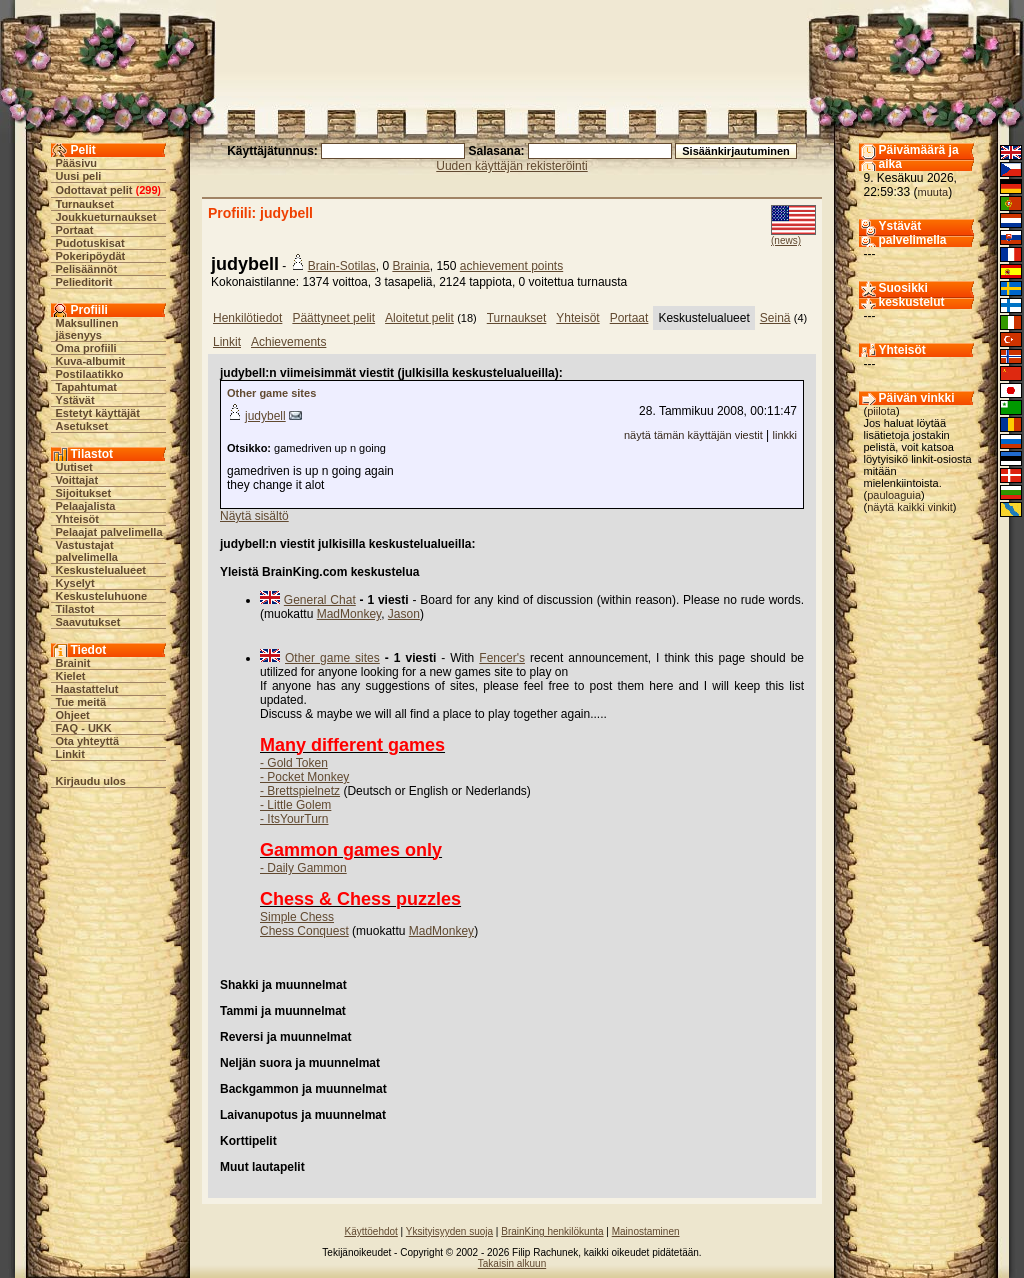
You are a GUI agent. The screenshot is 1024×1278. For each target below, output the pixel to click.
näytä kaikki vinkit (910, 507)
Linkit (70, 754)
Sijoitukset (84, 493)
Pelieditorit (84, 282)
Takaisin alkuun (512, 1263)
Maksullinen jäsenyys (87, 329)
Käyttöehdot (370, 1231)
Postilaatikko (90, 374)
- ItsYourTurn (294, 819)
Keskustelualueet (101, 570)
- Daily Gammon (303, 868)
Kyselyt (75, 583)
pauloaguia (894, 495)
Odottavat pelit (94, 190)
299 (148, 190)
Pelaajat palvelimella (109, 532)
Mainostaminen (646, 1231)
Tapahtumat (87, 387)
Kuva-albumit (91, 361)
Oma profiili (86, 348)
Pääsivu (77, 163)
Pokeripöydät (91, 256)
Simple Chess (297, 917)
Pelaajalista (86, 506)
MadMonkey (349, 614)
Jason (404, 614)
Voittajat (77, 480)
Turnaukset (85, 204)
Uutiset (74, 467)
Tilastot (75, 609)
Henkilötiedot (247, 318)
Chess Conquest (304, 931)
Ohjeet (73, 715)
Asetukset (82, 426)
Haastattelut (87, 689)
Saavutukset (88, 622)
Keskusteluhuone (102, 596)
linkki (785, 435)
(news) (786, 240)
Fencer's (502, 658)
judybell (265, 416)
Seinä (775, 318)
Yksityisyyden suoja (449, 1231)
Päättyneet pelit (333, 318)
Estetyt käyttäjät (98, 413)
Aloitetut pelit (419, 318)
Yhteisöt (77, 519)
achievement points (511, 266)
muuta (933, 192)
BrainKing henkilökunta (552, 1231)
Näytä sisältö (254, 516)
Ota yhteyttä (88, 741)
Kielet (71, 676)
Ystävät (75, 400)
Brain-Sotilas (342, 266)
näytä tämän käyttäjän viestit (693, 435)
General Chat (320, 600)
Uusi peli (79, 176)
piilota (881, 411)
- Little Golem (295, 805)
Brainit (73, 663)
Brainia (410, 266)
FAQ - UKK (84, 728)
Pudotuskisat (90, 243)
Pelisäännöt (87, 269)
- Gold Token (294, 763)
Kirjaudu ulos (91, 781)
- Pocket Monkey (304, 777)
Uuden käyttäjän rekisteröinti (511, 166)
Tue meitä (81, 702)
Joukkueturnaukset (106, 217)
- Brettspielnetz (300, 791)
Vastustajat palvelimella (87, 551)
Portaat (75, 230)
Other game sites (271, 393)
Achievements (288, 342)
